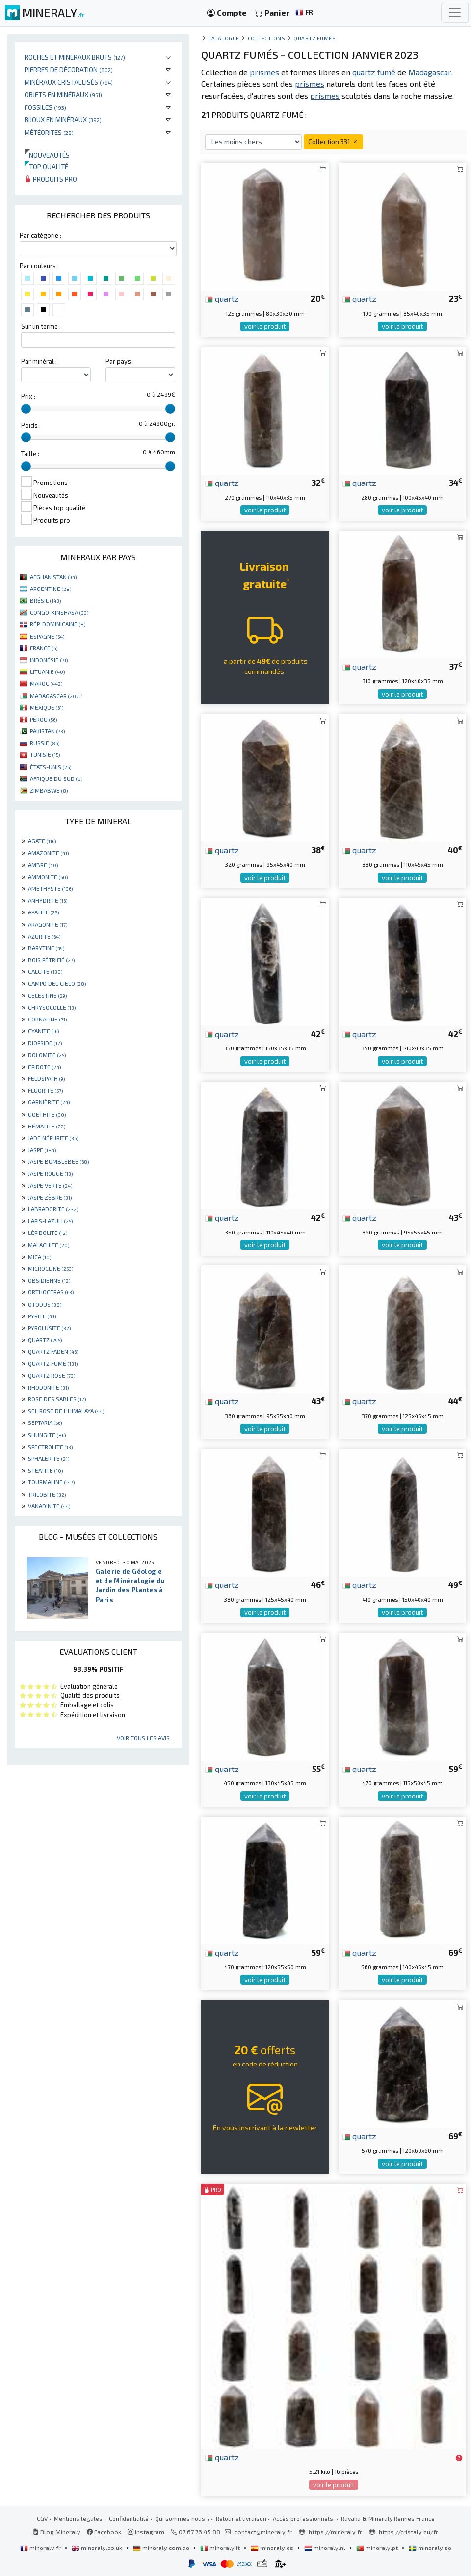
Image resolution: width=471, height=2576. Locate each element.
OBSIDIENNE (49, 1280)
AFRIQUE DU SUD (56, 778)
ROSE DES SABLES (57, 1398)
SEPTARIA (45, 1422)
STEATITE (45, 1470)
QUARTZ (45, 1339)
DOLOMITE (47, 1054)
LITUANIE (47, 671)
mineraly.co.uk (98, 2547)
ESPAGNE (47, 636)
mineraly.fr (41, 2547)
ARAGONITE (47, 924)
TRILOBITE (47, 1494)
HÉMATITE (46, 1126)
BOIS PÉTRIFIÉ (51, 959)
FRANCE (43, 647)
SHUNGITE (47, 1434)
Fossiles (45, 107)
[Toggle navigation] (455, 13)
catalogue (223, 38)
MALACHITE (48, 1244)
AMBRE (43, 864)
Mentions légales (78, 2518)
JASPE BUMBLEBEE (58, 1161)
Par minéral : (39, 361)
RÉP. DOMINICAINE (57, 623)
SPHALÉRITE (48, 1458)
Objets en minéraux (63, 94)
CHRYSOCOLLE (52, 1007)
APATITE (43, 912)
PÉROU (43, 719)
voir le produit (265, 326)
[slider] (26, 409)
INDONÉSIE (49, 659)
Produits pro (51, 179)
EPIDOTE (44, 1066)
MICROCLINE (50, 1268)
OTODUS (44, 1304)
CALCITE (45, 971)
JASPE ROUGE (50, 1173)
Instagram (146, 2531)
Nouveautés (47, 155)
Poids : (31, 425)
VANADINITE (49, 1506)
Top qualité (46, 166)
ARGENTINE (50, 588)
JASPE (42, 1149)
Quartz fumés (314, 38)
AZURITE (44, 936)
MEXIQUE (46, 707)
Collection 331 (333, 141)
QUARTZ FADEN (53, 1351)
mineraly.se (430, 2547)
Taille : (30, 453)
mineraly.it (220, 2547)
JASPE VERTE (50, 1185)
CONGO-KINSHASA (59, 612)
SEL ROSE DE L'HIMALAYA (66, 1410)
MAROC (46, 683)
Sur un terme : (41, 326)
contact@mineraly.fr (263, 2531)
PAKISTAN (47, 730)
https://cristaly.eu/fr (408, 2531)
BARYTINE (46, 947)
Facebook (104, 2531)
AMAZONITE (48, 852)
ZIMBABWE (49, 790)
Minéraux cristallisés (69, 82)
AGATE (42, 840)
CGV (42, 2518)
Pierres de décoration (69, 69)
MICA (39, 1256)
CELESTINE (47, 995)
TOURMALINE (51, 1481)
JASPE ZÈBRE (50, 1197)
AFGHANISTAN (53, 576)
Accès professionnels (304, 2518)
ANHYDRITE (47, 900)
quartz (222, 298)
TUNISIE (45, 754)
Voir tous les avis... (145, 1737)
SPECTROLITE (50, 1446)
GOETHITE (47, 1114)
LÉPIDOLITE (47, 1232)
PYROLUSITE (49, 1327)
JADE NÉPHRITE (53, 1137)
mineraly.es (273, 2547)
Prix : (28, 396)
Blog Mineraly (56, 2531)
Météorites (49, 132)
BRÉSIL (45, 600)
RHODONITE (48, 1387)
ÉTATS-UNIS (50, 766)
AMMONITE (48, 876)
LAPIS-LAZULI (50, 1220)
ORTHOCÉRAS (51, 1291)
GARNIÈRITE (49, 1102)
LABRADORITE (53, 1209)
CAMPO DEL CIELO (57, 983)
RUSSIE (44, 742)
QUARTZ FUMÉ (53, 1363)
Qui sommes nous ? (182, 2518)
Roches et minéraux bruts (75, 57)
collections (267, 38)
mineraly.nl (325, 2547)
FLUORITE (45, 1090)
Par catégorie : (40, 235)
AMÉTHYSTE (50, 888)
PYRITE (42, 1316)
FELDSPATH (46, 1078)
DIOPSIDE (45, 1042)
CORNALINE (47, 1019)
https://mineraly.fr (335, 2531)
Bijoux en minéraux (63, 119)
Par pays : (119, 361)
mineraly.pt (377, 2547)
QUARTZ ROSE (51, 1375)
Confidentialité (129, 2518)
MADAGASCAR (56, 695)
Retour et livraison (241, 2518)
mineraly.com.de (162, 2547)
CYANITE (43, 1030)
